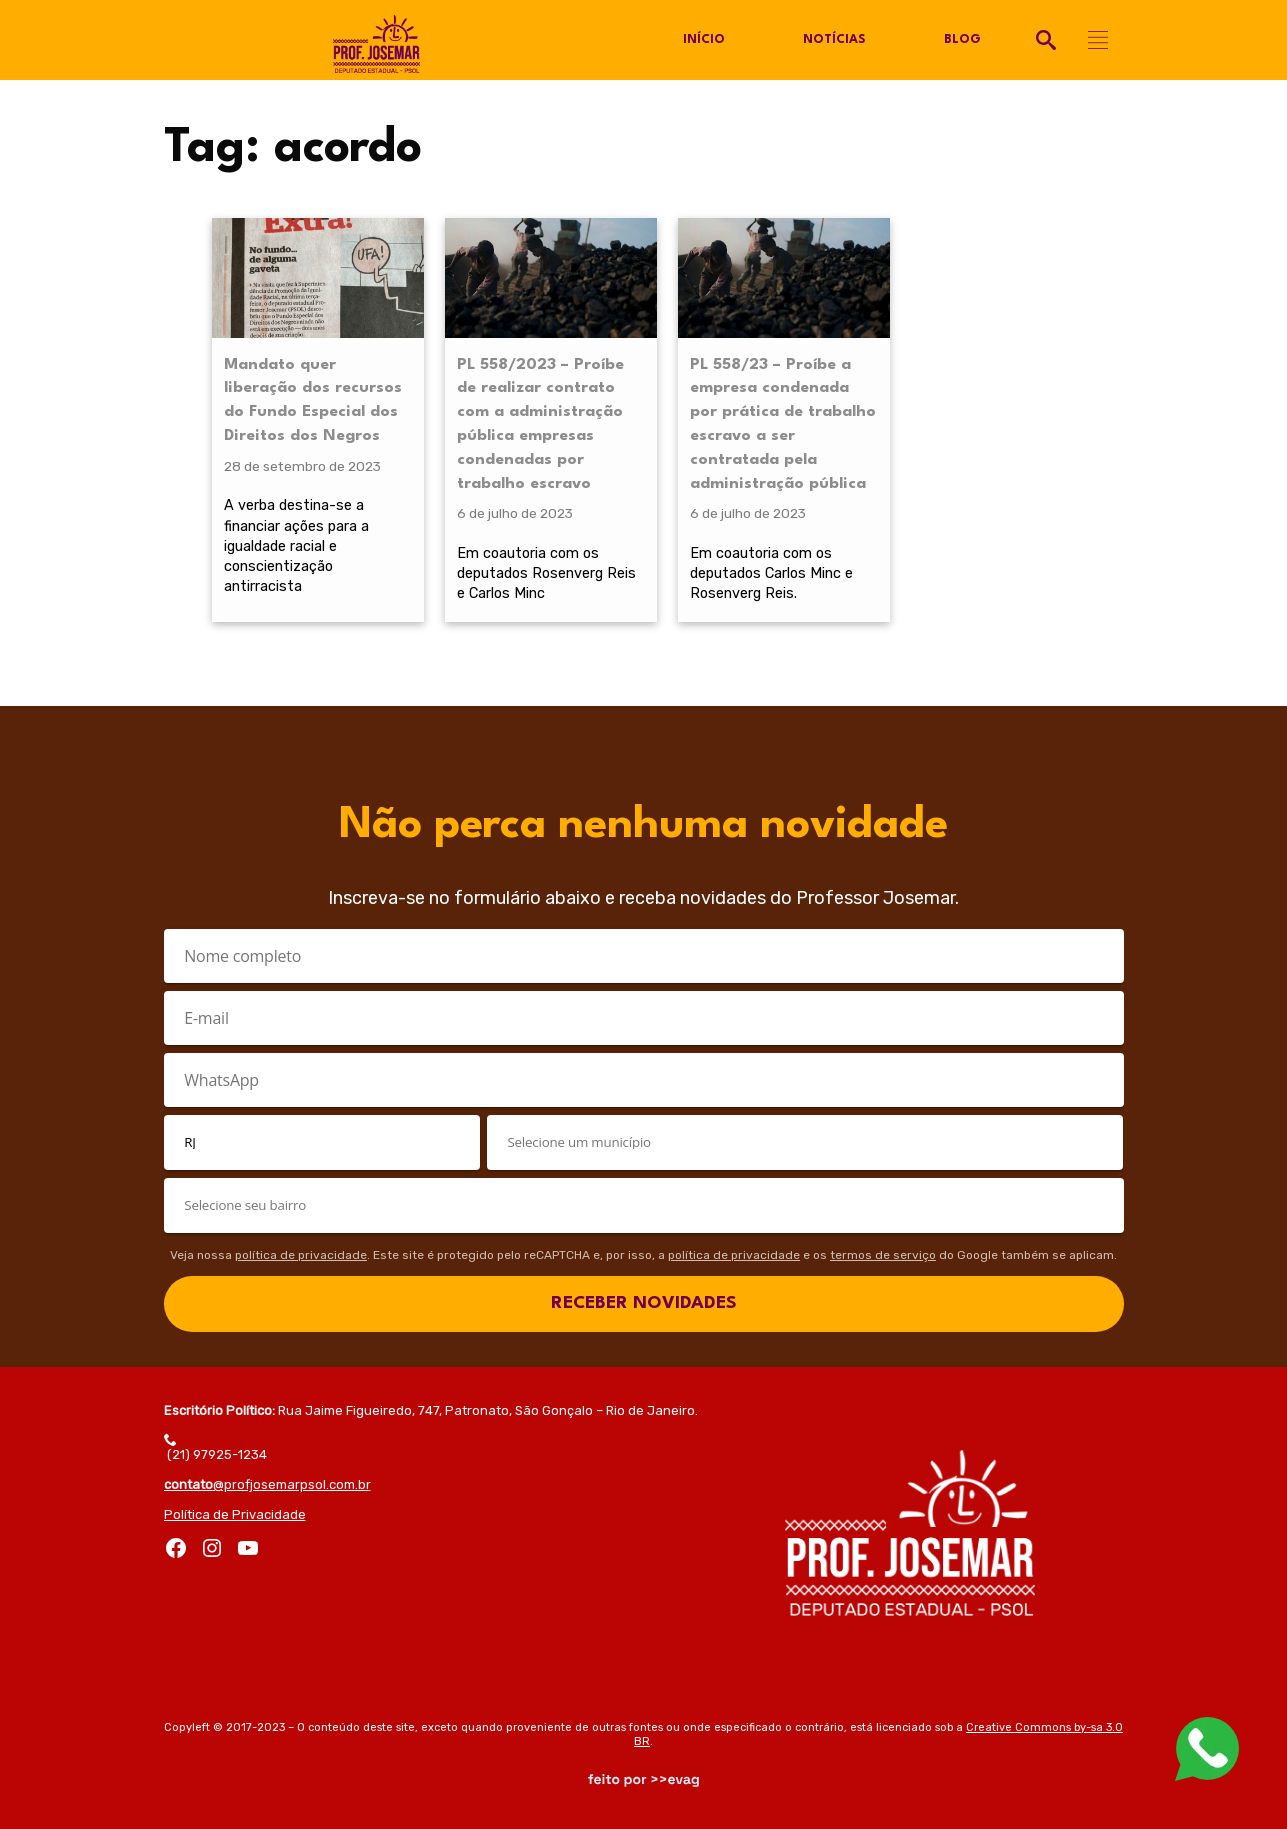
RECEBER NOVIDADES (644, 1303)
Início (704, 40)
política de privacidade (301, 1255)
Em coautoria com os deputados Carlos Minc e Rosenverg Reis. (771, 573)
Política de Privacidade (235, 1514)
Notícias (834, 40)
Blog (962, 40)
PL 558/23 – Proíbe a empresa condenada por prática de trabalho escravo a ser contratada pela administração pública (783, 424)
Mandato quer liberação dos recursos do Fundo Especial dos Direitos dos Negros (313, 400)
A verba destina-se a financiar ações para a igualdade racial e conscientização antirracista (296, 545)
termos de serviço (883, 1255)
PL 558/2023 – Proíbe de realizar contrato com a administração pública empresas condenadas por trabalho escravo (540, 424)
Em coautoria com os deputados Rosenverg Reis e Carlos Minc (546, 573)
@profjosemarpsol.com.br (267, 1484)
